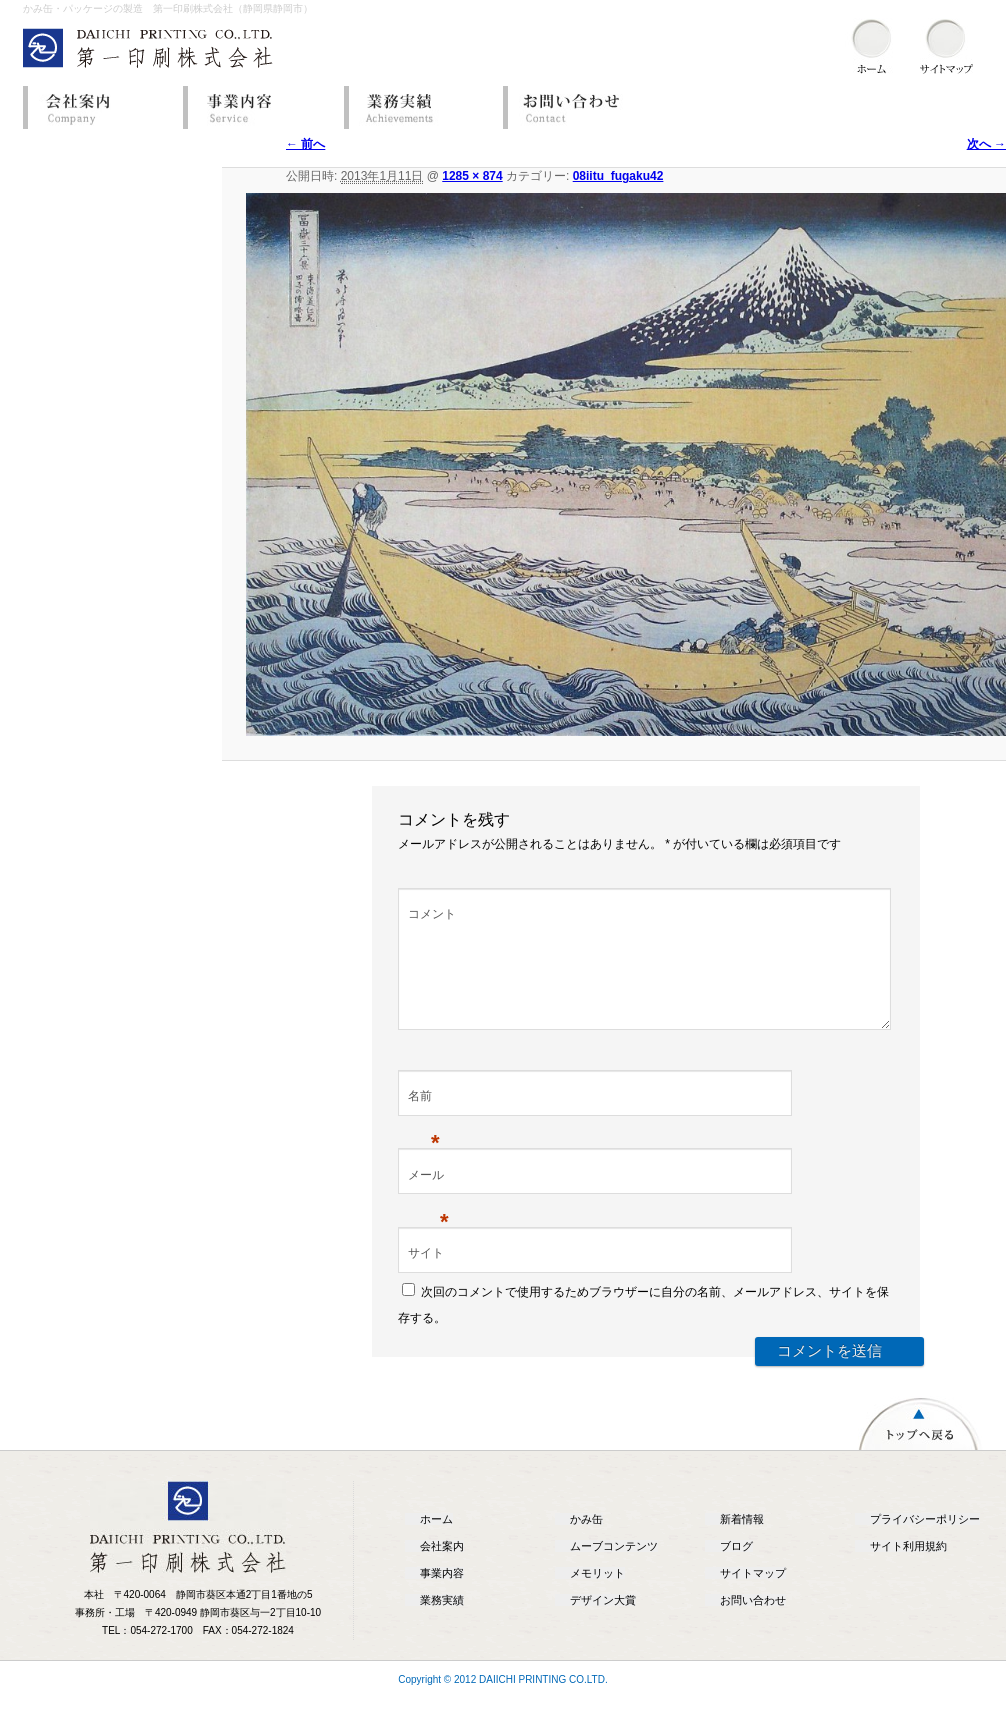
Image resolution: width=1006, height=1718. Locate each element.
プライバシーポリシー (925, 1543)
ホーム (436, 1543)
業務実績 (418, 107)
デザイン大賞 (603, 1624)
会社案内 (98, 107)
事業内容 (258, 107)
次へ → (986, 144)
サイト (426, 1277)
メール (428, 1201)
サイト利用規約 (908, 1570)
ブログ (736, 1570)
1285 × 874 (472, 176)
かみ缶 (586, 1543)
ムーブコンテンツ (614, 1570)
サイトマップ (753, 1597)
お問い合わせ (578, 107)
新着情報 (742, 1543)
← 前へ (305, 144)
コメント (432, 914)
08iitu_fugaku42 (618, 176)
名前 (424, 1122)
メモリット (597, 1597)
